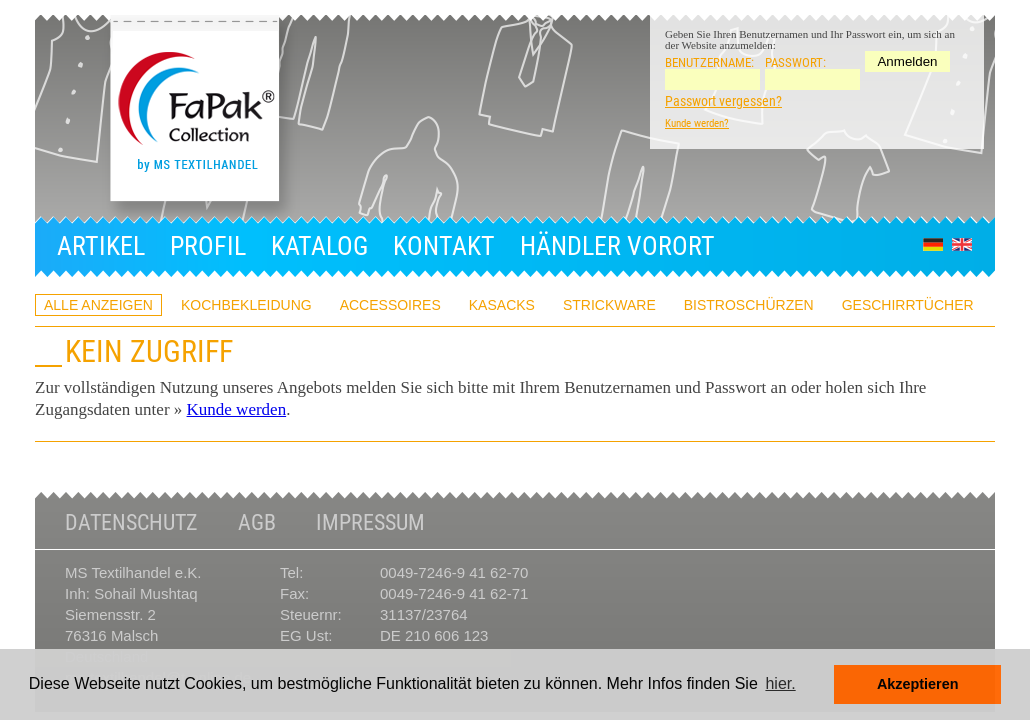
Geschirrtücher (908, 305)
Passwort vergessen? (723, 101)
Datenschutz (131, 523)
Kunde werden (237, 409)
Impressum (370, 523)
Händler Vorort (617, 246)
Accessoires (390, 305)
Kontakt (444, 246)
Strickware (609, 305)
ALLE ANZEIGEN (98, 305)
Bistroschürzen (749, 305)
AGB (257, 523)
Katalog (319, 246)
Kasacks (502, 305)
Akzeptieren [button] (918, 684)
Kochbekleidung (246, 305)
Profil (208, 246)
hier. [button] (780, 683)
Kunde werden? (697, 123)
